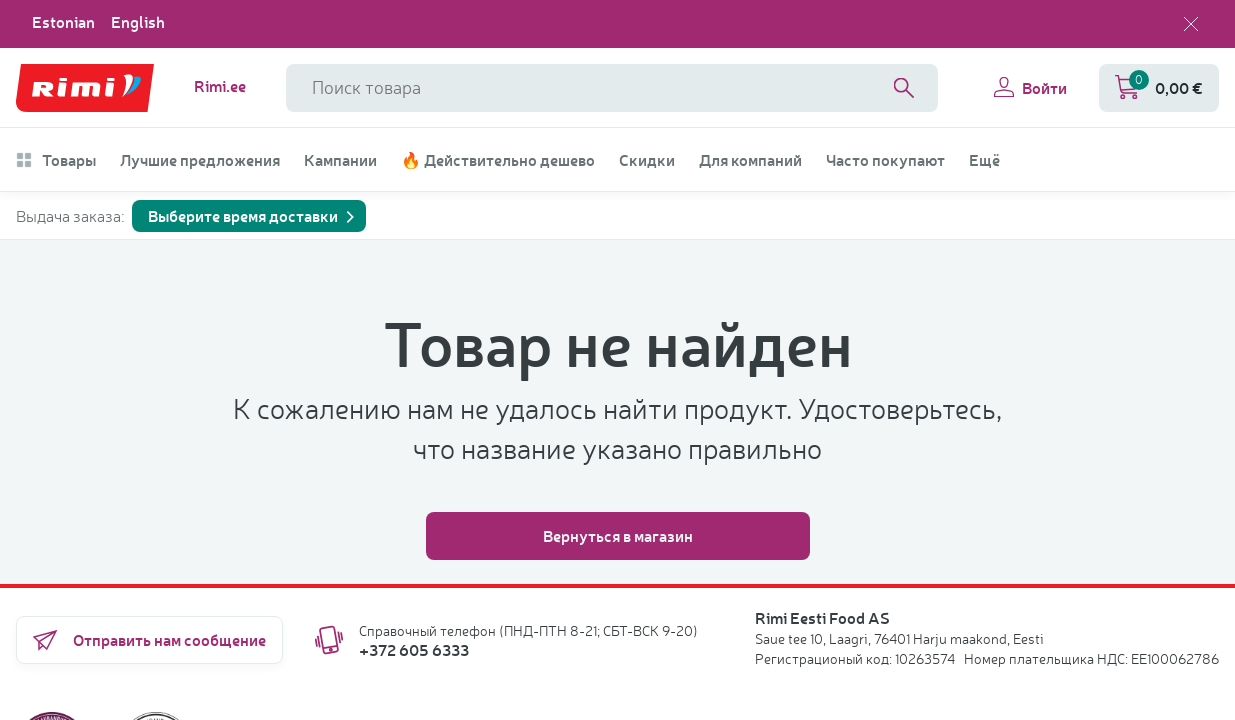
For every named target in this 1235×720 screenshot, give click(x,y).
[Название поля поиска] (612, 88)
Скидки (647, 160)
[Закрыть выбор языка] (1191, 24)
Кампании (340, 160)
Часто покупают (885, 160)
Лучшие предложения (200, 160)
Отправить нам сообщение (149, 640)
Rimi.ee (220, 86)
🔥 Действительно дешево (498, 160)
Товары (56, 160)
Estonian (63, 22)
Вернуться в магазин (618, 535)
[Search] (904, 88)
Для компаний (750, 160)
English (138, 22)
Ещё (984, 160)
